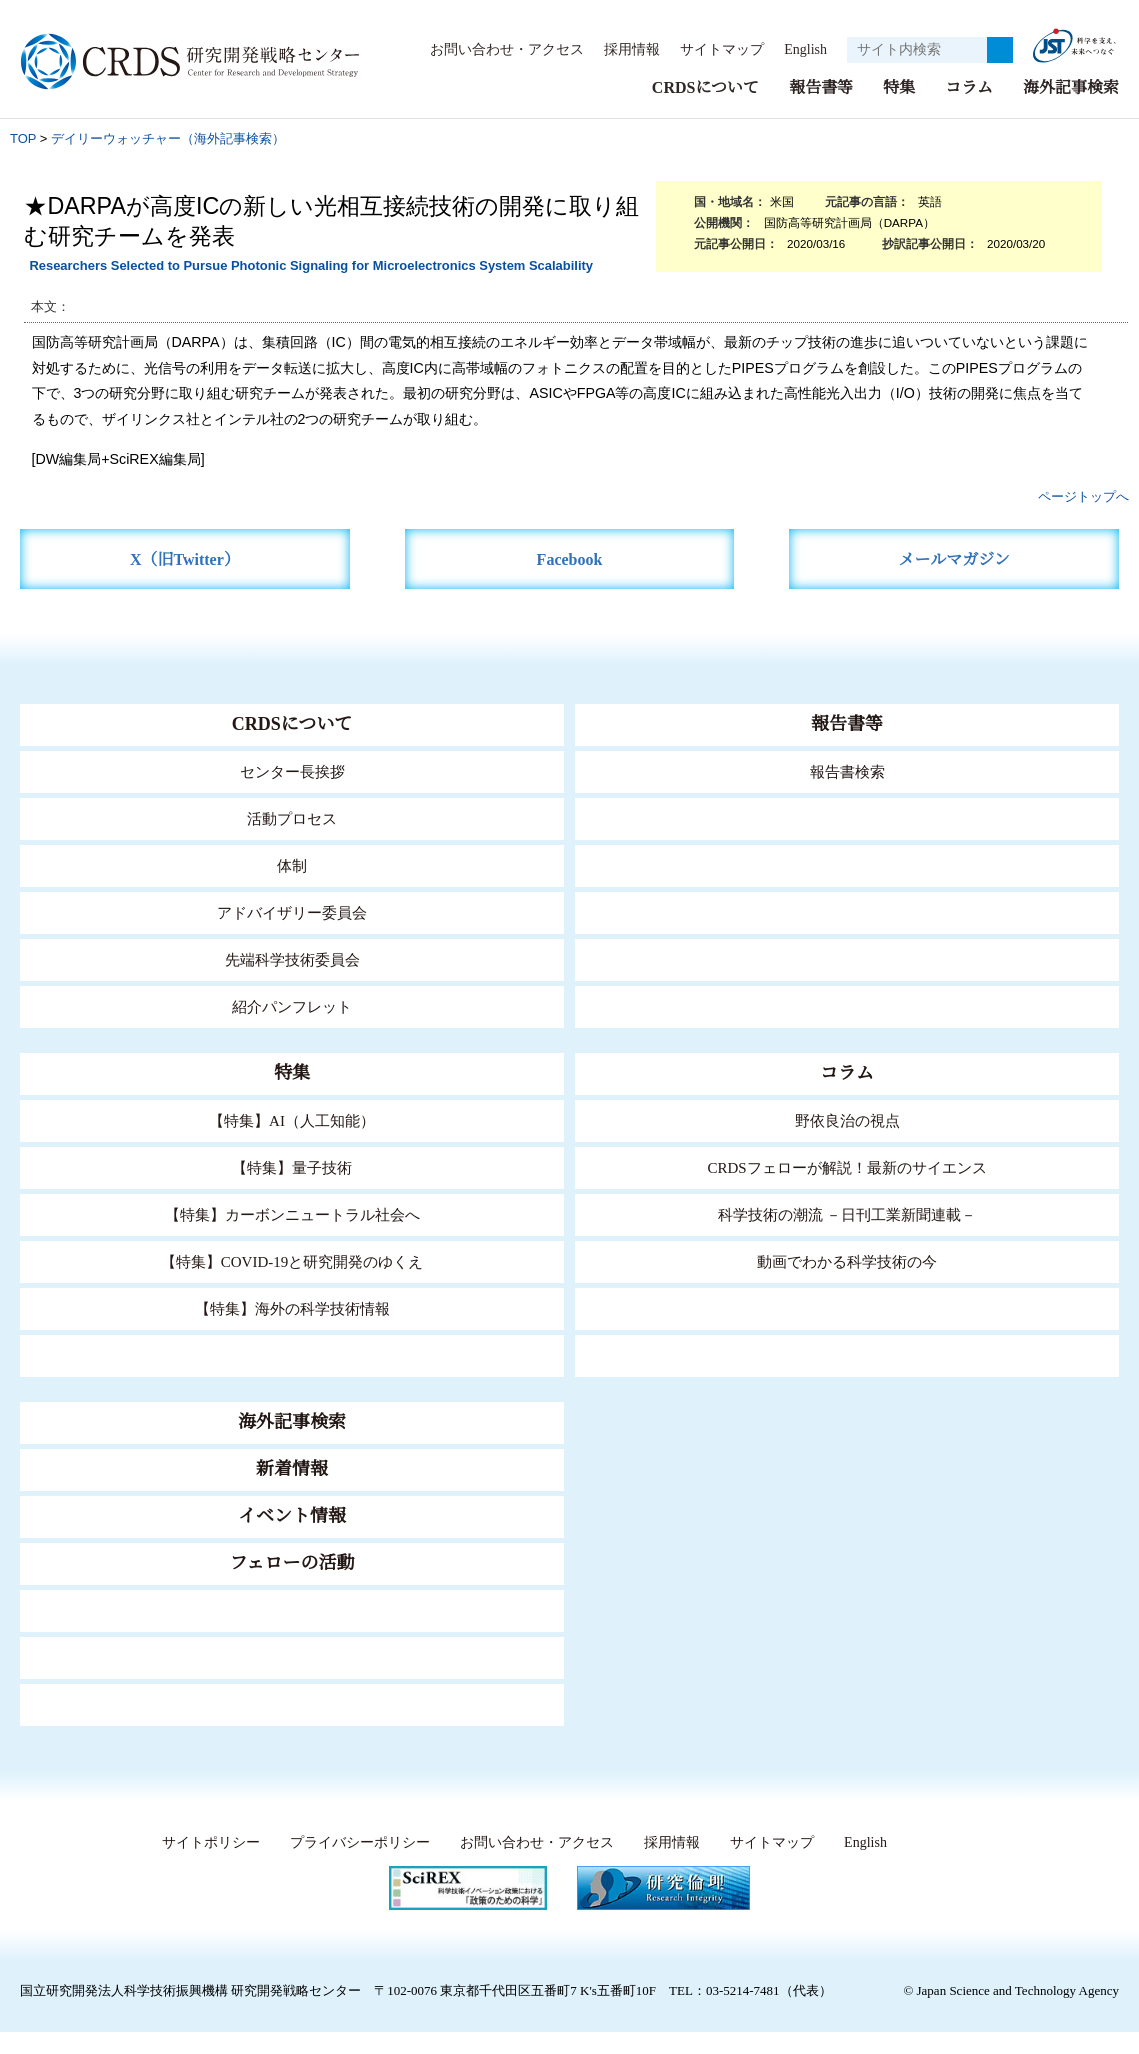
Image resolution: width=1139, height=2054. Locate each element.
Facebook (569, 558)
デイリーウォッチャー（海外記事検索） (168, 137)
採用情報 (622, 49)
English (799, 49)
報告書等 (821, 86)
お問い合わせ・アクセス (497, 49)
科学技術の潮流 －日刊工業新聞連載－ (847, 1213)
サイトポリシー (206, 1842)
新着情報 (292, 1468)
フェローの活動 (292, 1562)
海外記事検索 (1071, 86)
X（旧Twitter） (184, 558)
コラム (969, 86)
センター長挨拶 (292, 770)
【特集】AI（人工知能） (292, 1119)
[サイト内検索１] (917, 50)
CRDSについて (704, 86)
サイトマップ (711, 49)
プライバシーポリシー (355, 1842)
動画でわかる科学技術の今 (847, 1260)
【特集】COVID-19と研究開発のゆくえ (292, 1260)
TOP (23, 137)
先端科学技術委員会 (292, 958)
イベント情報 (292, 1515)
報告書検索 (847, 770)
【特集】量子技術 (292, 1166)
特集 (899, 86)
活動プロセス (292, 817)
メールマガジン (954, 558)
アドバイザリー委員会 (292, 911)
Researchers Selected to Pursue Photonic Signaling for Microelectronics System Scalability (311, 264)
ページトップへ (1083, 495)
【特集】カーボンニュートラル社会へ (292, 1213)
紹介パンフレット (292, 1005)
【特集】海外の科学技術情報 (292, 1307)
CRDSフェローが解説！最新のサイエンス (847, 1166)
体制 (292, 864)
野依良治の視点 (847, 1119)
